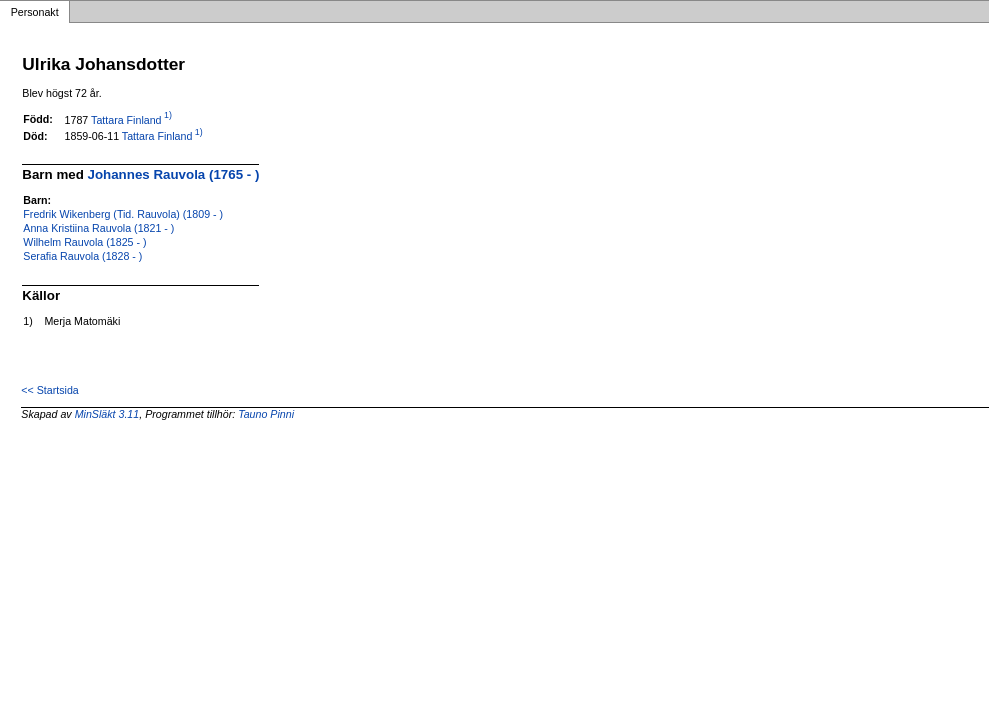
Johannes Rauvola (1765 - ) (174, 174)
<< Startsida (49, 390)
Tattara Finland (126, 119)
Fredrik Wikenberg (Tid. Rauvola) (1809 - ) (123, 214)
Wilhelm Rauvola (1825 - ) (84, 242)
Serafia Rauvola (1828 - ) (82, 256)
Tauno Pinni (266, 414)
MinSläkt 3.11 (107, 414)
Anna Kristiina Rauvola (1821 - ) (98, 228)
